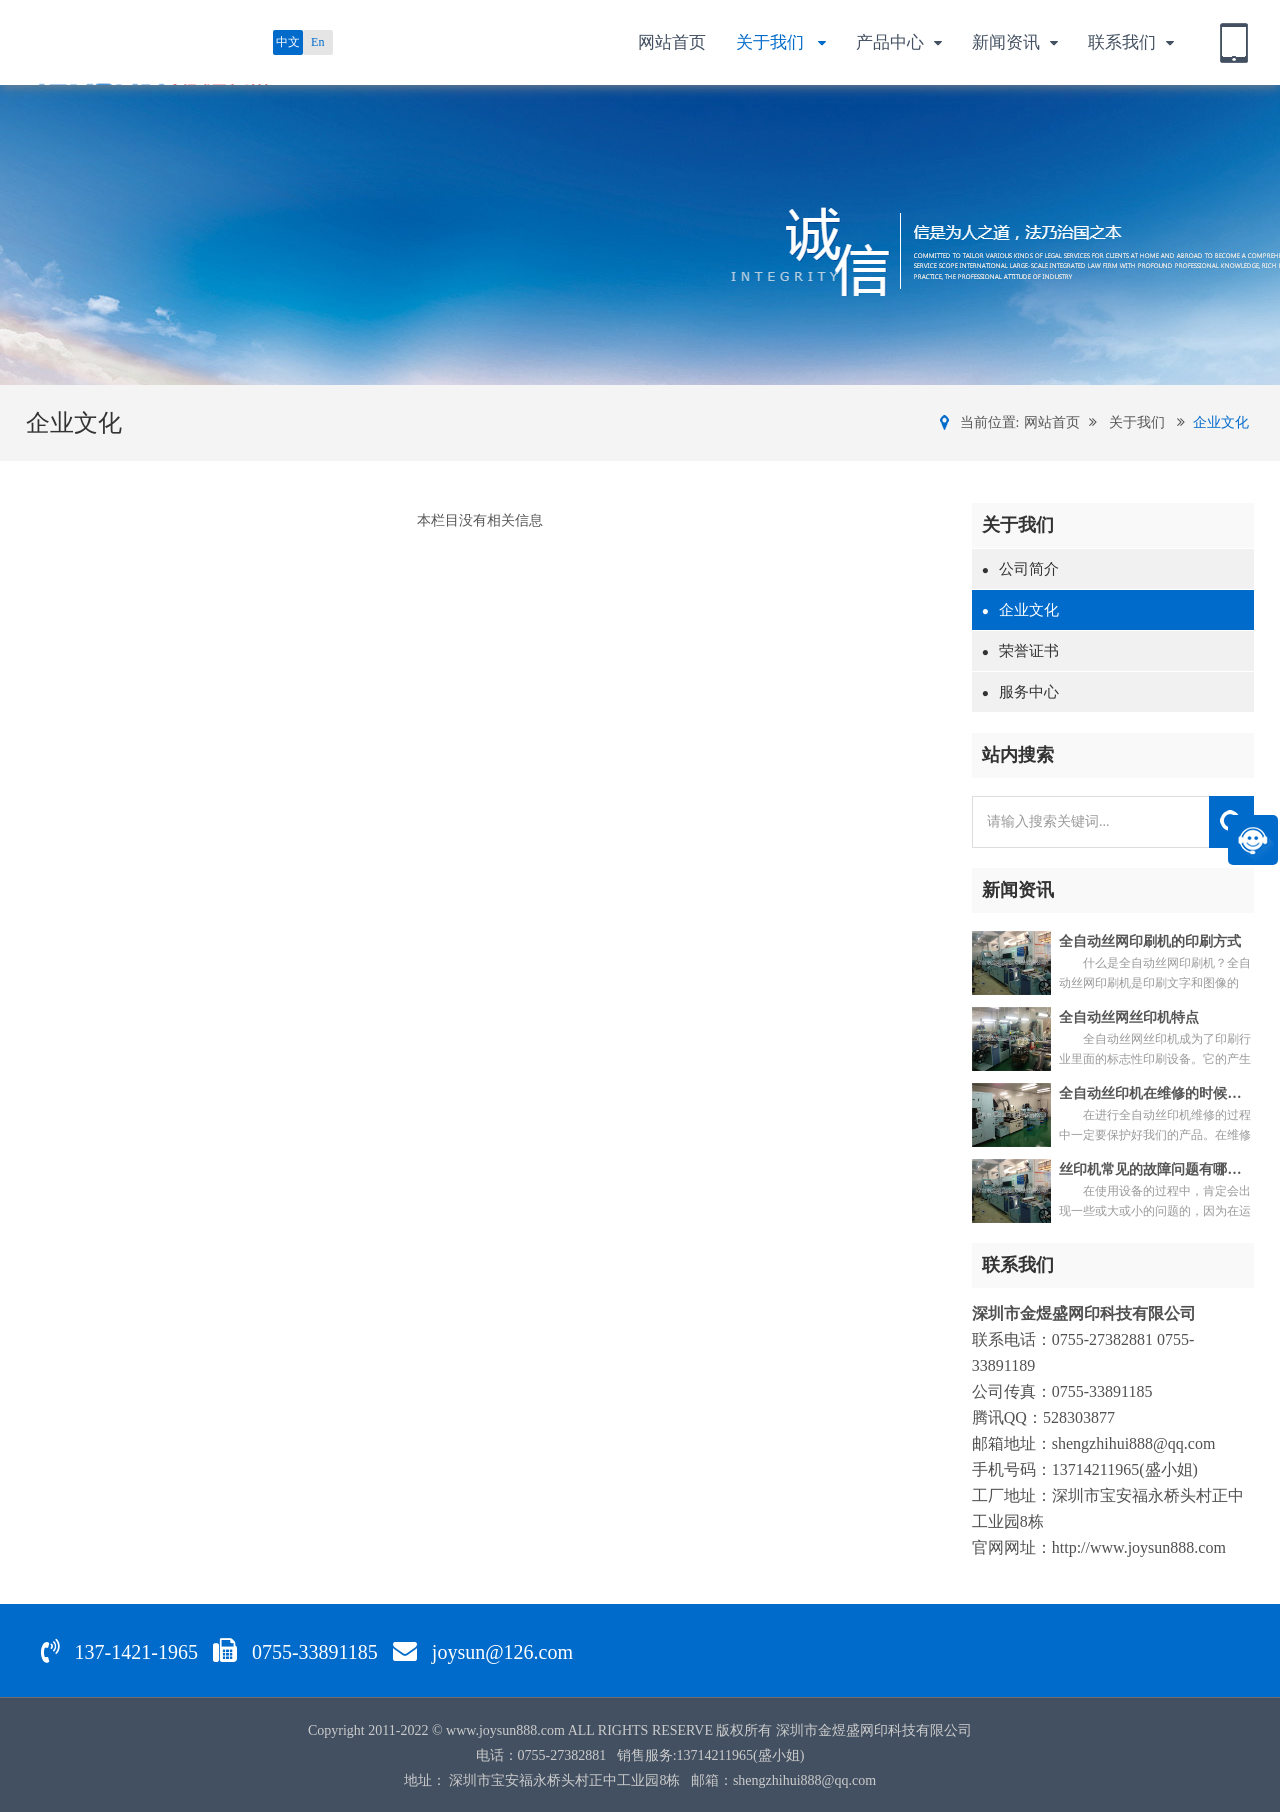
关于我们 (781, 43)
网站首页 (672, 42)
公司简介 (1020, 569)
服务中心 (1020, 692)
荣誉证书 (1020, 651)
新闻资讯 (1015, 43)
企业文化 (1221, 422)
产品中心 (899, 43)
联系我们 (1131, 43)
